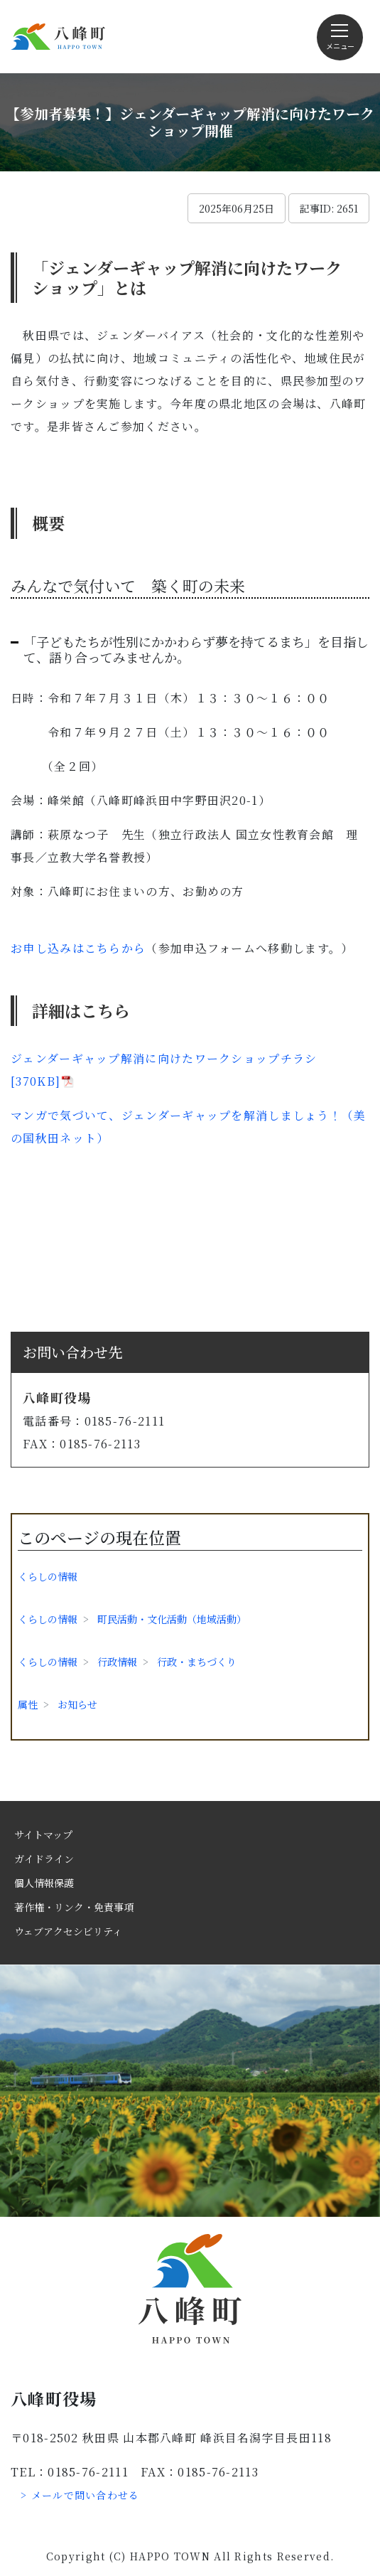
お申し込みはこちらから (78, 948)
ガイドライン (44, 1858)
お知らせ (77, 1704)
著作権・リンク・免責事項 (74, 1907)
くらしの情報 (47, 1576)
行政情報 (117, 1662)
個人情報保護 (44, 1883)
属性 (28, 1704)
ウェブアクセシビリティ (68, 1931)
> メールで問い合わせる (80, 2495)
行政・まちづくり (197, 1662)
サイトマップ (43, 1834)
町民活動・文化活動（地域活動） (171, 1619)
